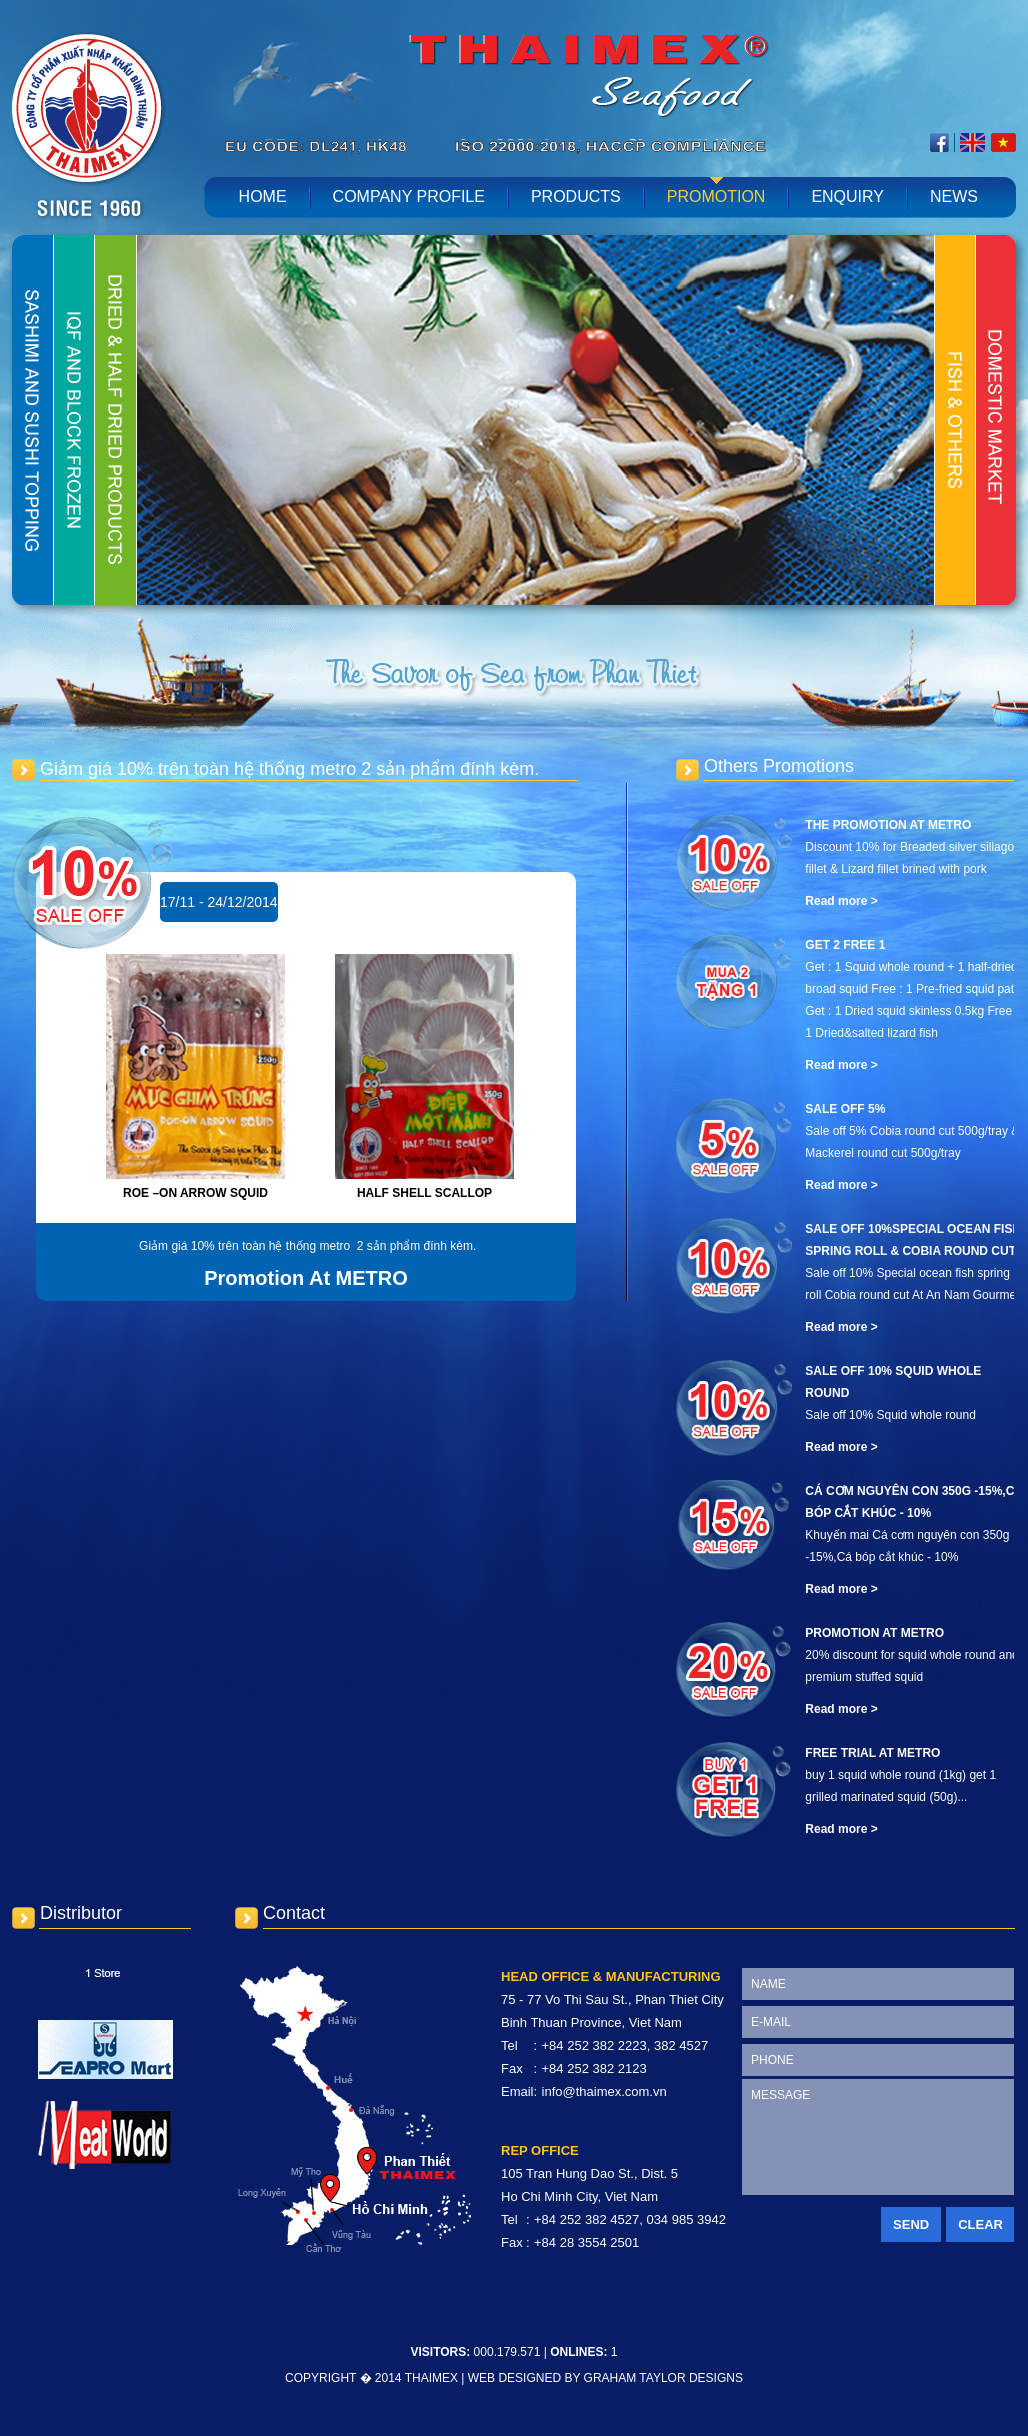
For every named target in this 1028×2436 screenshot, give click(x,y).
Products (576, 196)
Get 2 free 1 (845, 945)
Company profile (409, 196)
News (954, 196)
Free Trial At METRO (872, 1753)
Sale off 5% (845, 1109)
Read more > (841, 901)
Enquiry (847, 196)
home (263, 196)
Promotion (716, 196)
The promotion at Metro (888, 825)
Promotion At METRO (874, 1633)
